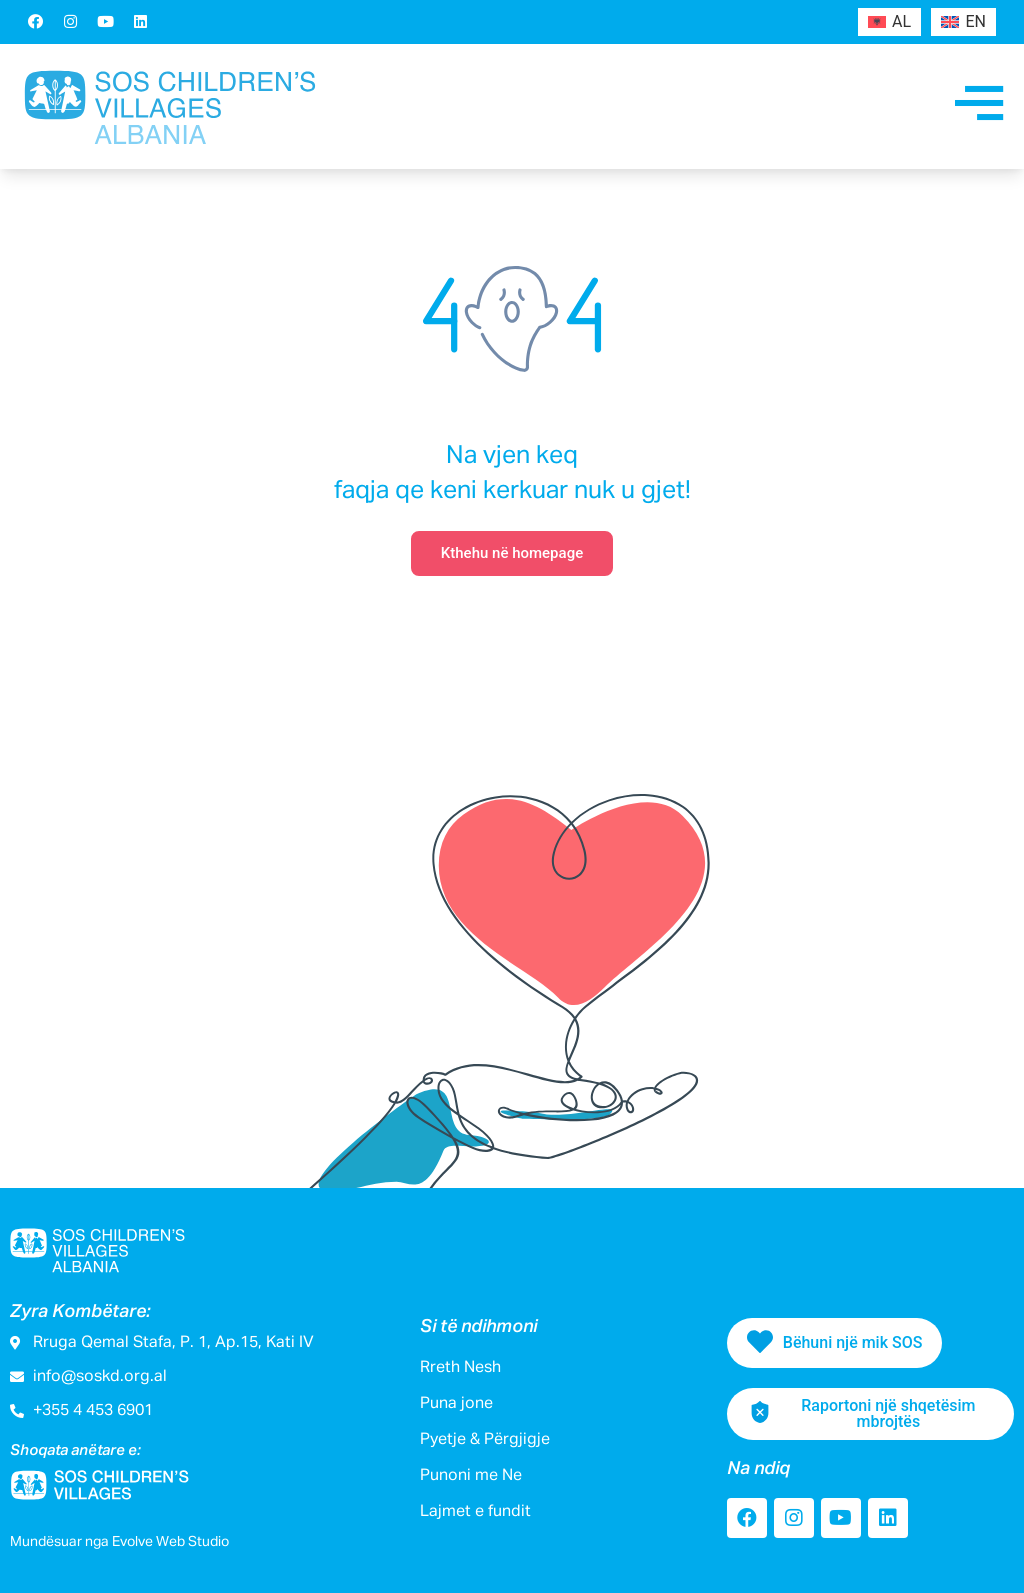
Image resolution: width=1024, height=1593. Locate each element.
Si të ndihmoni (478, 1327)
